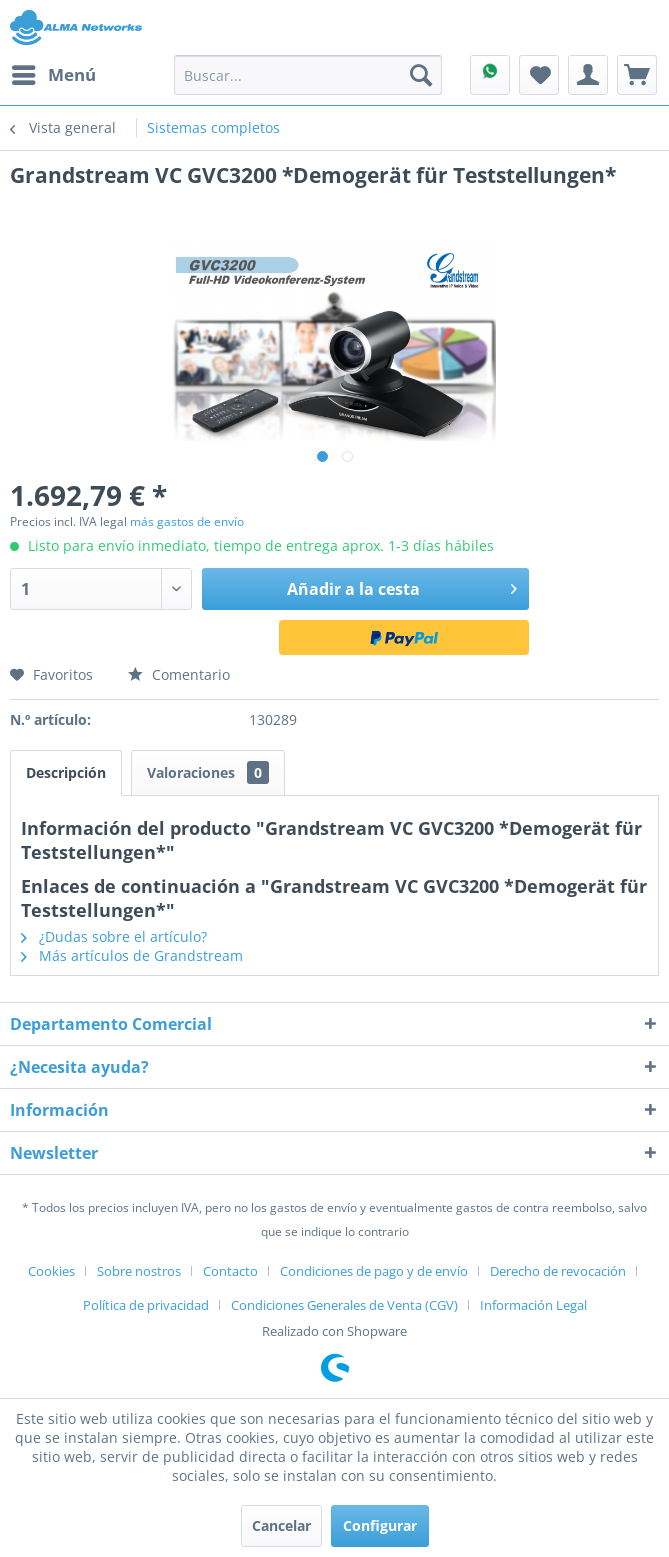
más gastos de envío (187, 521)
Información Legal (533, 1305)
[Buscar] (421, 75)
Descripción (66, 772)
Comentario (179, 674)
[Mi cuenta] (588, 75)
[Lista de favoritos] (539, 75)
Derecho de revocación (558, 1271)
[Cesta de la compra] (637, 75)
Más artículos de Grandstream (132, 955)
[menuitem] (53, 75)
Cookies (51, 1271)
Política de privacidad (146, 1305)
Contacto (230, 1271)
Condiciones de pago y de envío (374, 1271)
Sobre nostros (139, 1271)
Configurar (380, 1525)
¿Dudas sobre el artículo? (114, 936)
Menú (54, 72)
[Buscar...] (308, 75)
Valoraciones (208, 772)
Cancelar (281, 1525)
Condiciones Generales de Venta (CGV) (344, 1305)
